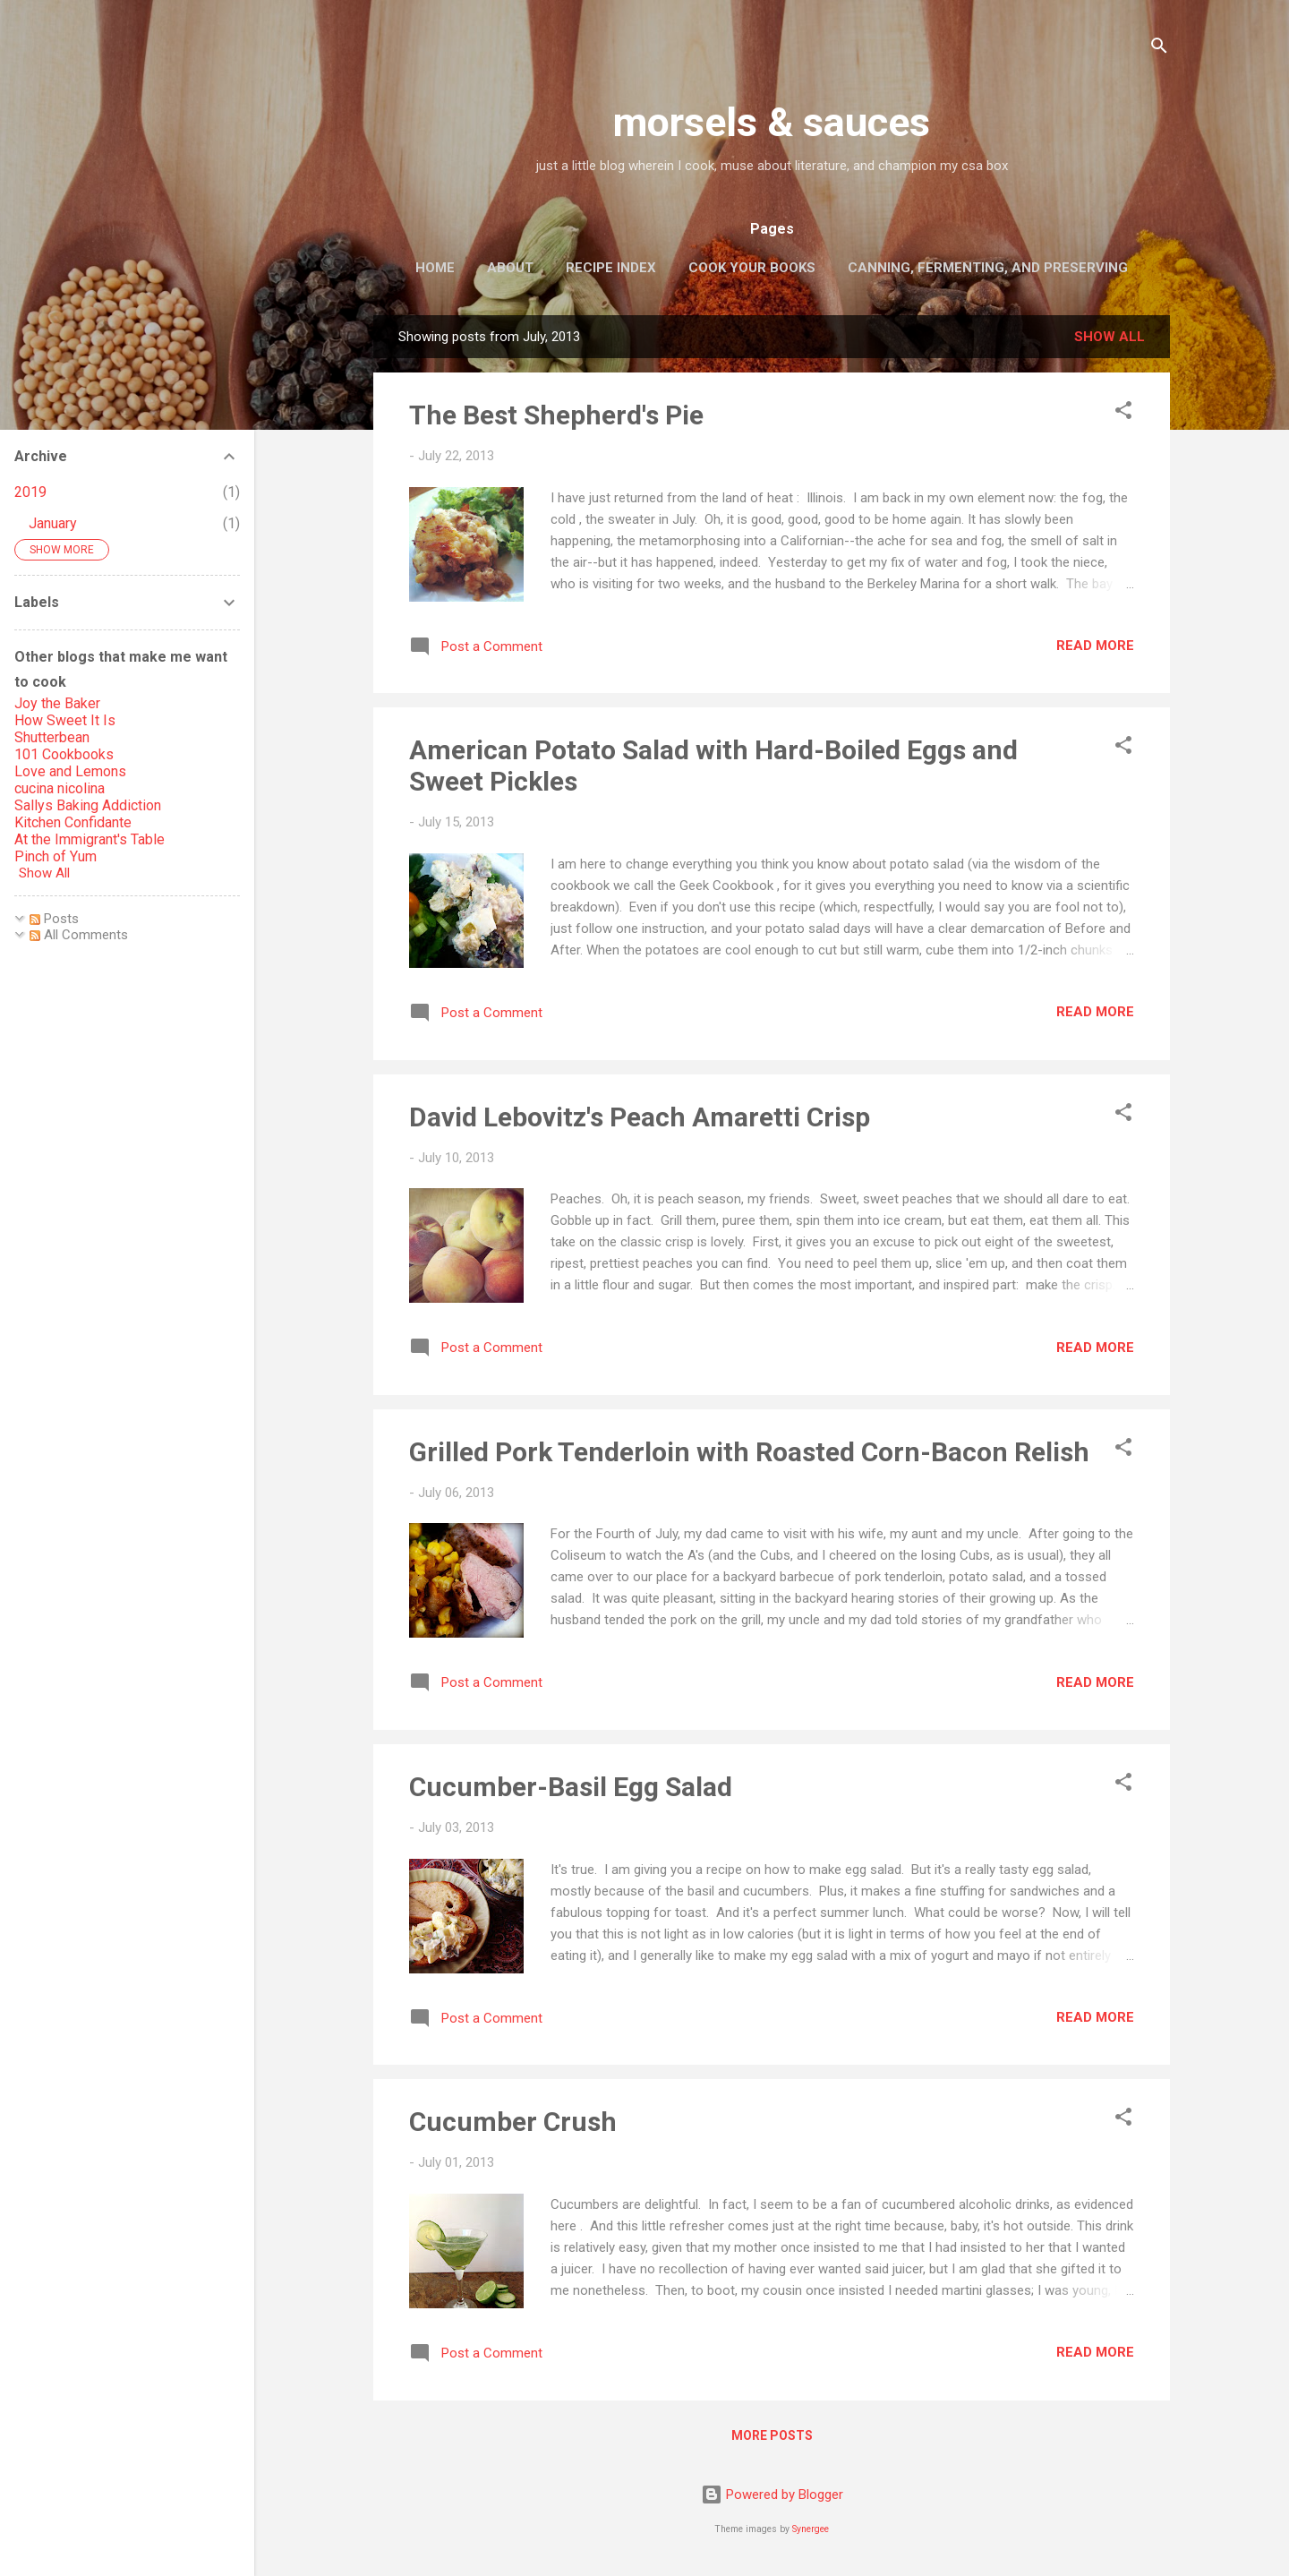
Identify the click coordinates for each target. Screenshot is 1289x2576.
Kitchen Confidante (73, 822)
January (53, 523)
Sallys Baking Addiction (87, 805)
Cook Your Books (751, 268)
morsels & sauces (771, 122)
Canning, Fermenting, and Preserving (988, 268)
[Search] (1159, 48)
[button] (1123, 413)
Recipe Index (611, 268)
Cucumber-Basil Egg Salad (570, 1786)
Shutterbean (52, 737)
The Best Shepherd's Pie (556, 415)
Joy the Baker (57, 703)
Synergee (810, 2529)
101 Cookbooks (64, 754)
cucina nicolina (59, 788)
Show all (1109, 337)
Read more (1095, 646)
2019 (30, 492)
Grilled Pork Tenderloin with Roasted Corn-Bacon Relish (749, 1452)
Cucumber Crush (513, 2121)
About (510, 268)
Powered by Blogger (772, 2494)
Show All (44, 873)
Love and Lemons (70, 771)
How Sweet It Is (64, 720)
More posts (772, 2435)
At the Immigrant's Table (89, 839)
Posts (54, 919)
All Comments (79, 935)
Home (435, 268)
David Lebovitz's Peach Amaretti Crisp (639, 1117)
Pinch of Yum (55, 856)
